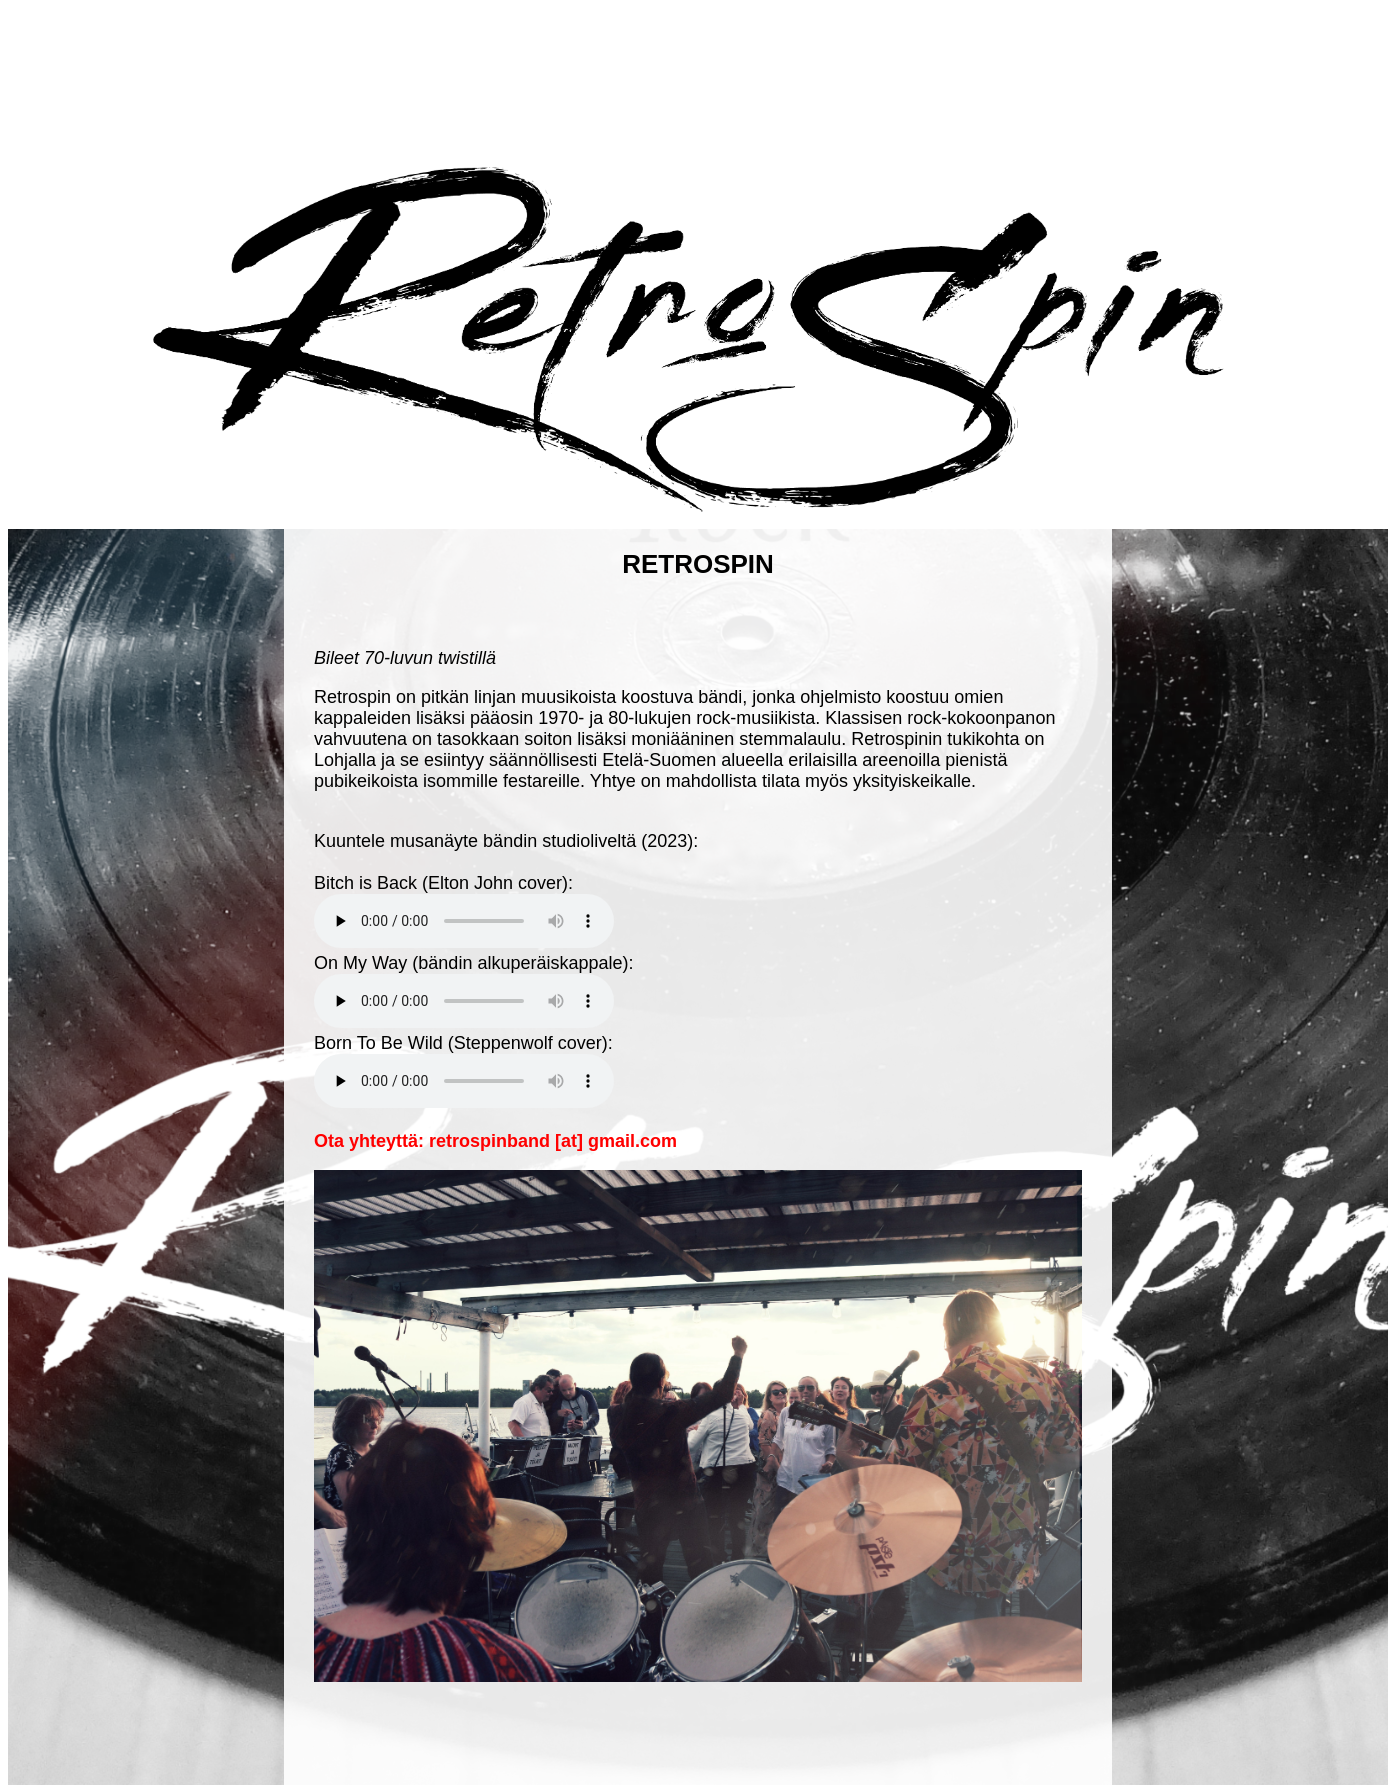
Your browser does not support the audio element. (464, 921)
